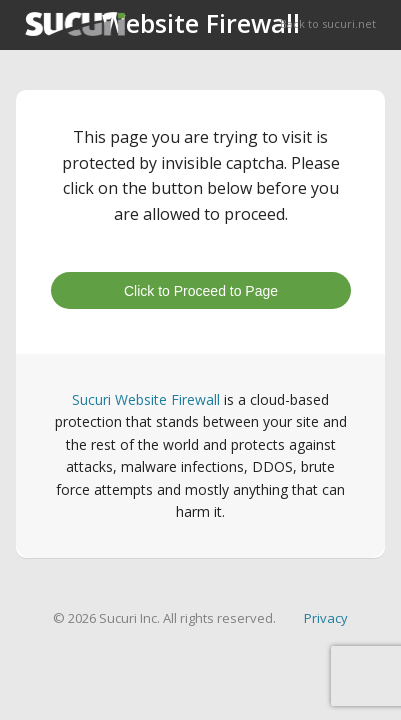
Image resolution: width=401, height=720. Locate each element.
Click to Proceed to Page (201, 291)
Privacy (326, 618)
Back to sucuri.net (328, 23)
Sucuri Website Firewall (146, 399)
